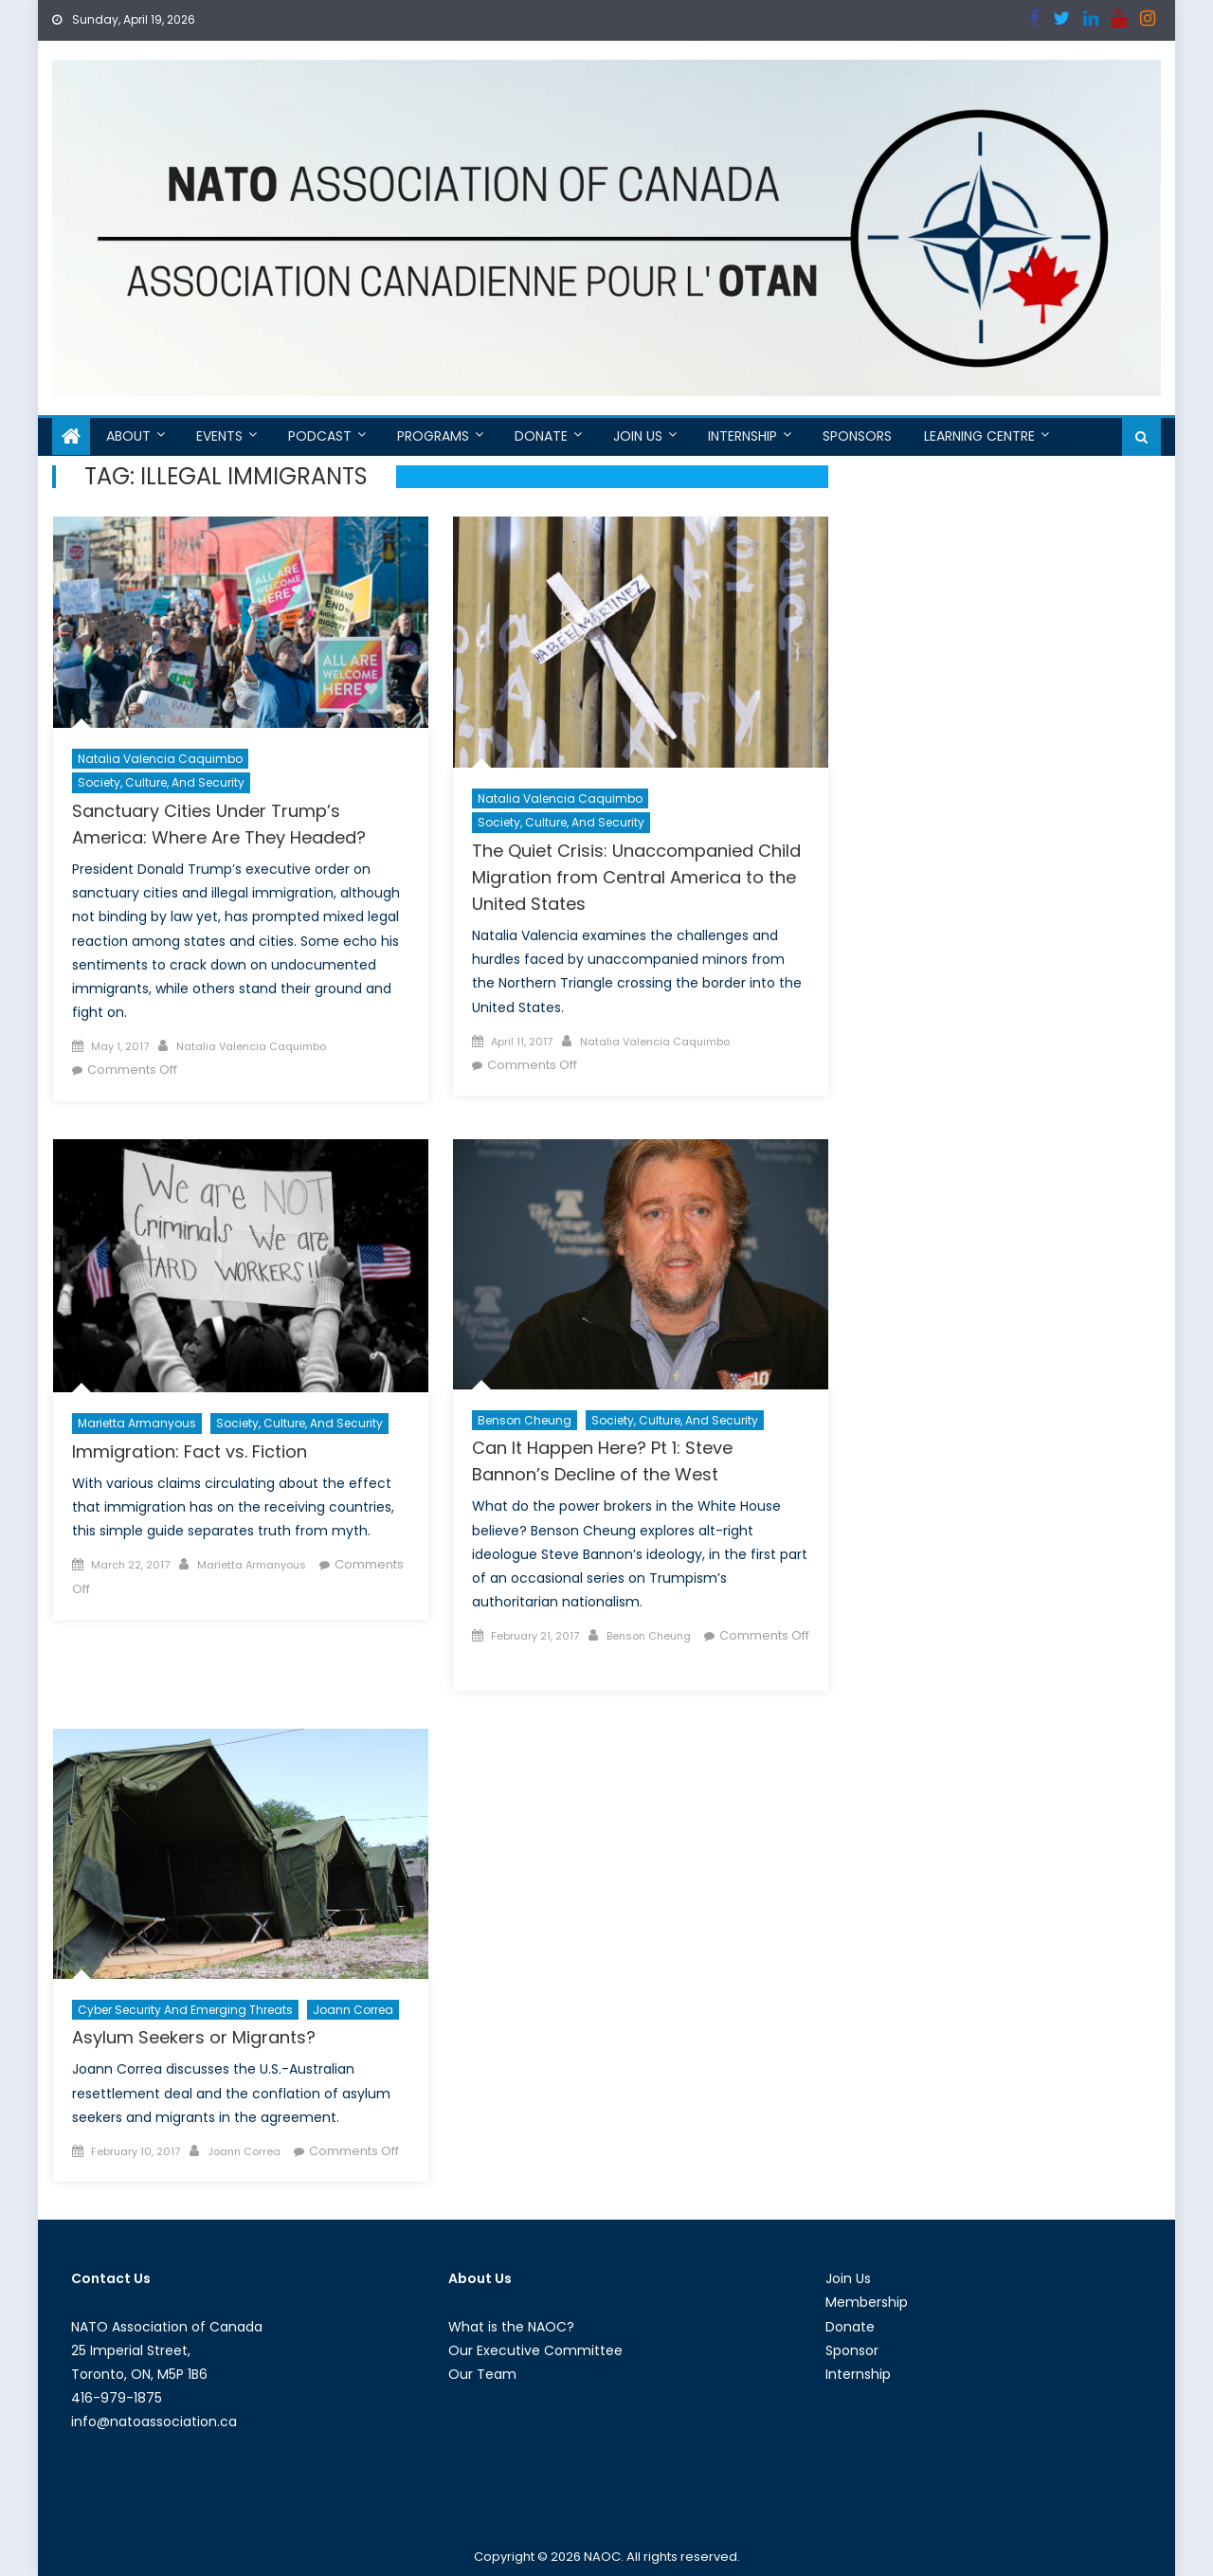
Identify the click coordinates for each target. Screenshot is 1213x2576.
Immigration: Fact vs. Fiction (189, 1451)
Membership (866, 2302)
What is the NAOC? (511, 2326)
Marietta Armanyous (137, 1423)
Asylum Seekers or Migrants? (194, 2037)
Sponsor (851, 2350)
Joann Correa (353, 2010)
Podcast (320, 435)
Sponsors (857, 435)
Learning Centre (979, 435)
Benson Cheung (524, 1420)
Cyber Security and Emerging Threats (185, 2010)
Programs (433, 435)
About (128, 435)
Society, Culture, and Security (161, 782)
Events (219, 435)
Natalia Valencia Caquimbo (160, 759)
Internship (742, 435)
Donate (541, 435)
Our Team (482, 2374)
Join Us (637, 435)
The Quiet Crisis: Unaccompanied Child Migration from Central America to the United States (636, 877)
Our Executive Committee (535, 2350)
